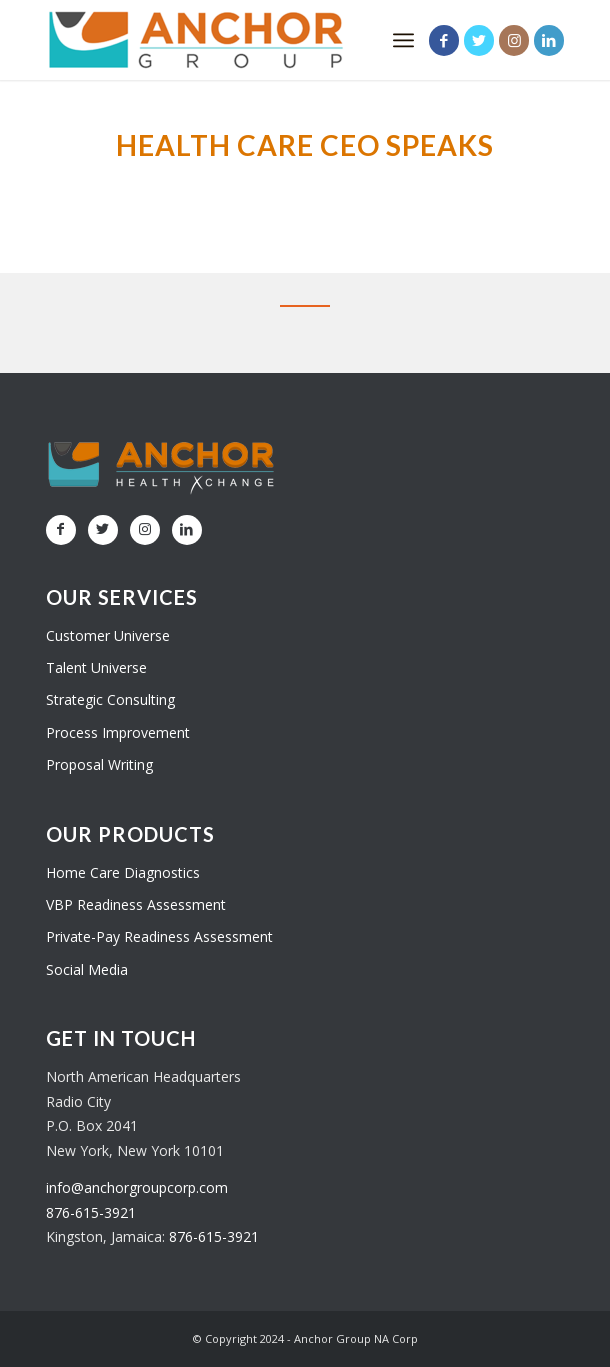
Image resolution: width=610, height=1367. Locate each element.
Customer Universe (108, 635)
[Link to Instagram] (514, 40)
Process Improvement (118, 732)
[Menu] (403, 40)
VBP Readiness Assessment (136, 904)
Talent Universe (96, 667)
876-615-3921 (91, 1212)
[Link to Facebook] (444, 40)
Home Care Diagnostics (123, 872)
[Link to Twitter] (479, 40)
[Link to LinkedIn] (549, 40)
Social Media (87, 969)
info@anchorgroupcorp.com (137, 1187)
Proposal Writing (99, 764)
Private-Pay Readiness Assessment (159, 936)
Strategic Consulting (110, 699)
